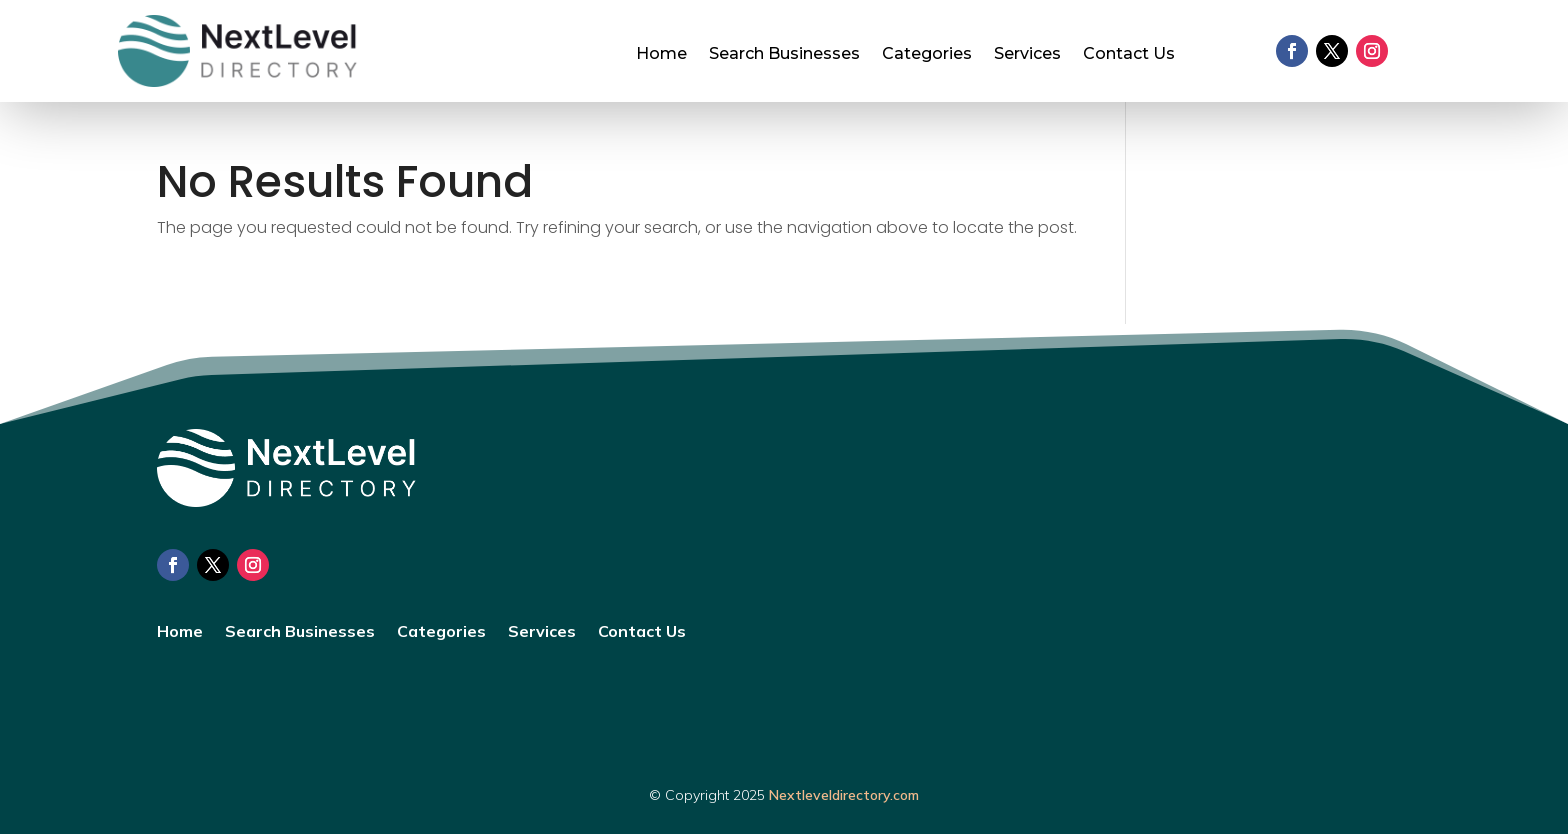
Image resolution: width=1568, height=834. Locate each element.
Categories (927, 55)
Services (1027, 55)
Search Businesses (784, 55)
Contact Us (1129, 55)
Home (661, 55)
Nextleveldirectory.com (844, 795)
